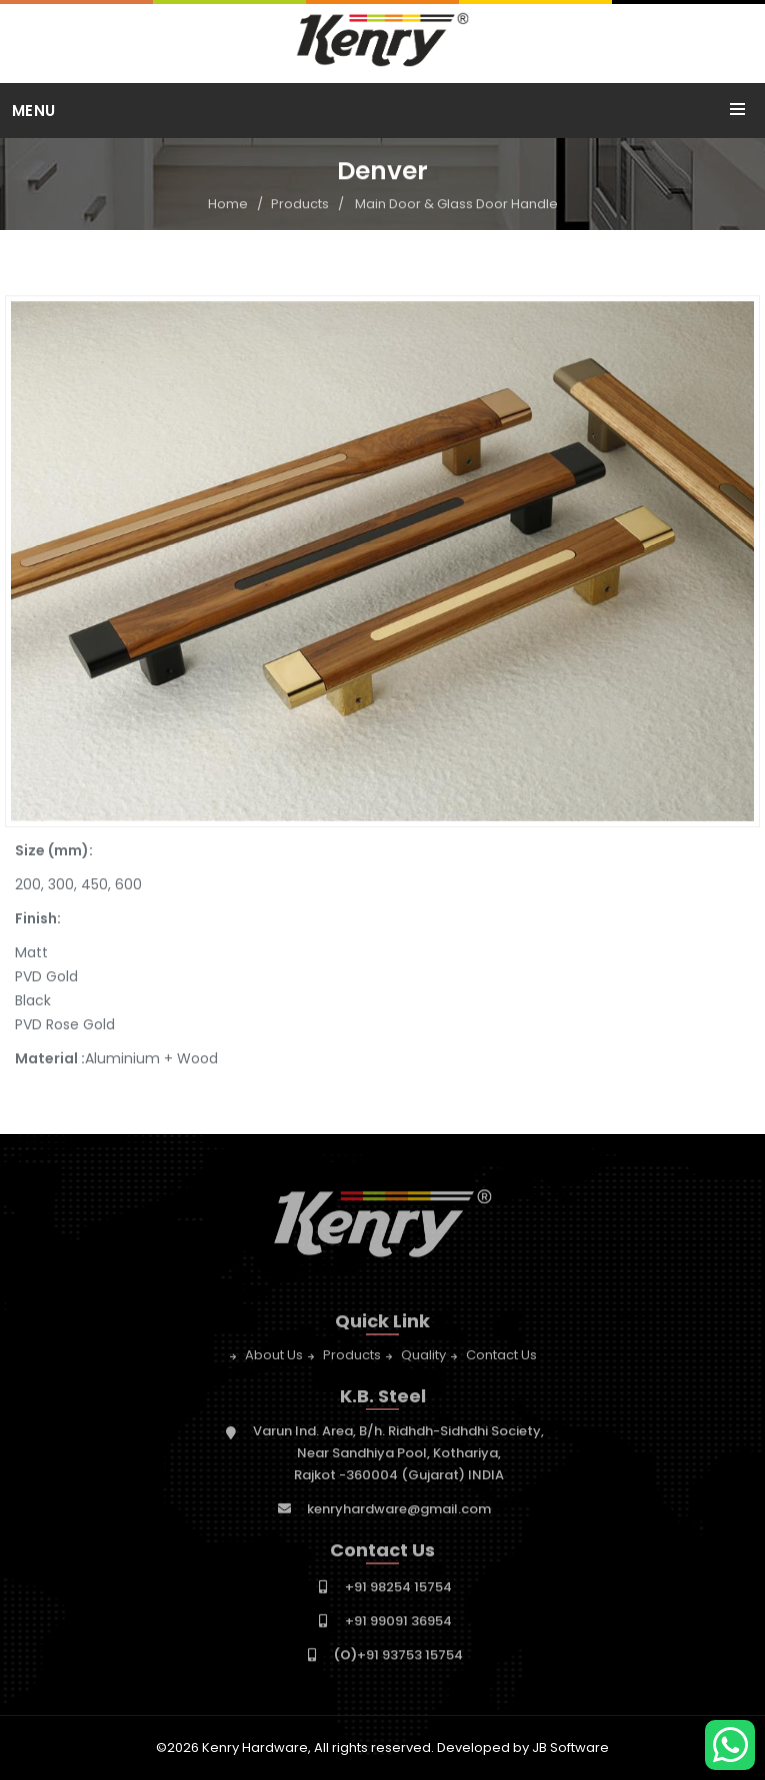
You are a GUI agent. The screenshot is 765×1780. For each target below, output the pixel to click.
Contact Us (501, 1359)
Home (228, 204)
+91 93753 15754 (398, 1658)
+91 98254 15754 (398, 1590)
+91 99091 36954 (398, 1624)
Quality (423, 1359)
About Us (274, 1359)
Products (300, 204)
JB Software (570, 1747)
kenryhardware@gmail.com (399, 1512)
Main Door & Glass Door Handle (456, 204)
